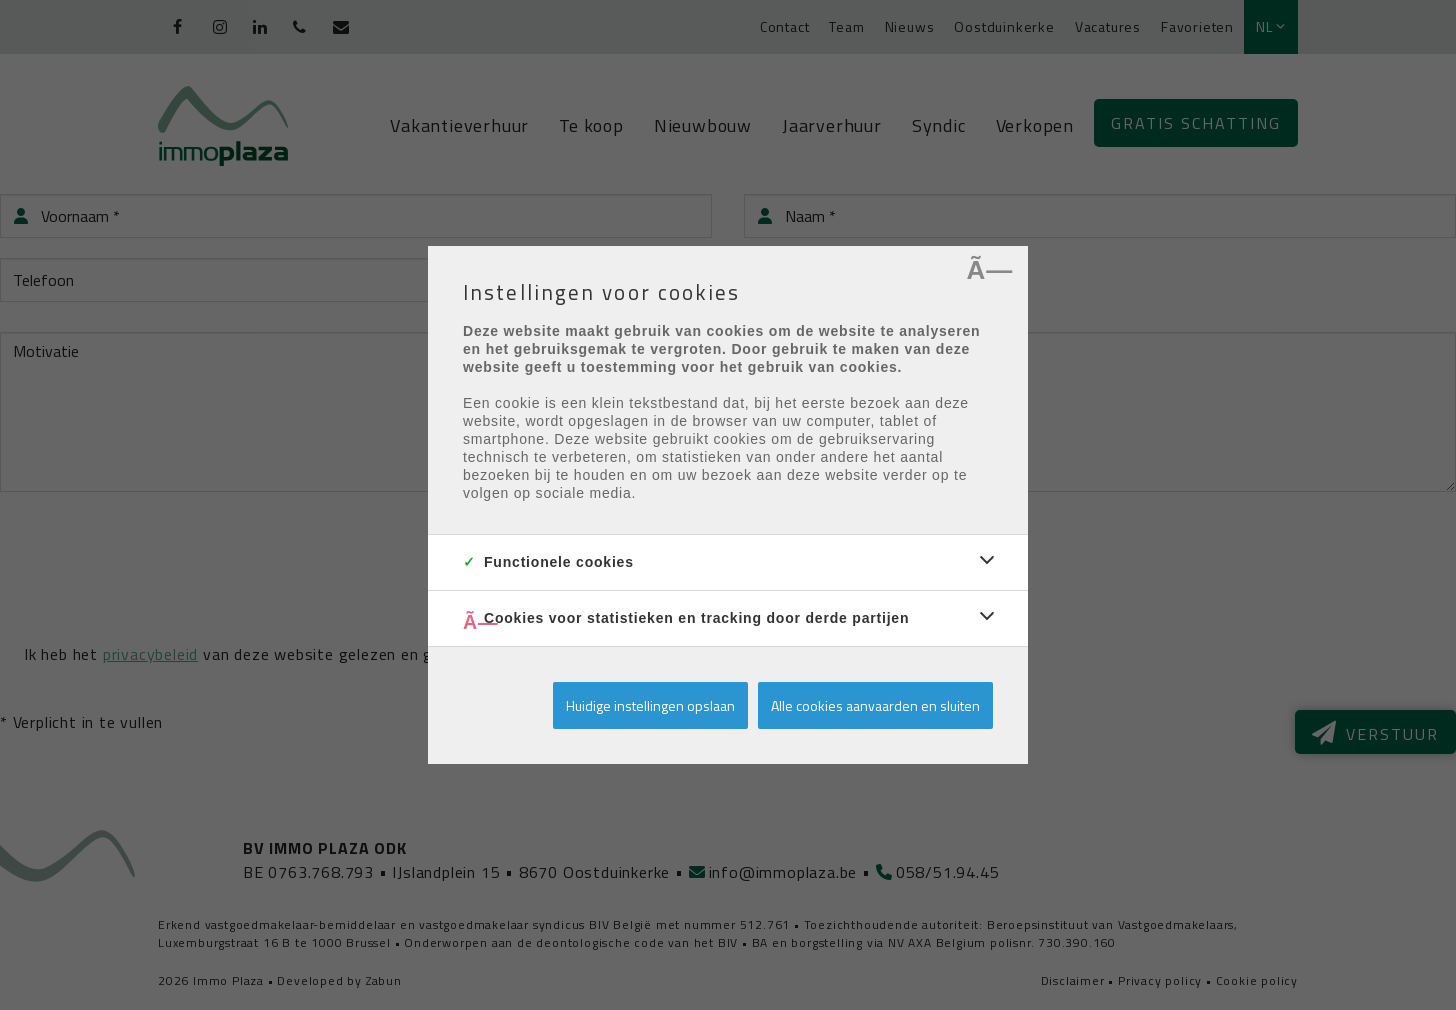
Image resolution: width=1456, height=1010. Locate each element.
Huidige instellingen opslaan (650, 705)
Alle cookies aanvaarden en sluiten (875, 705)
